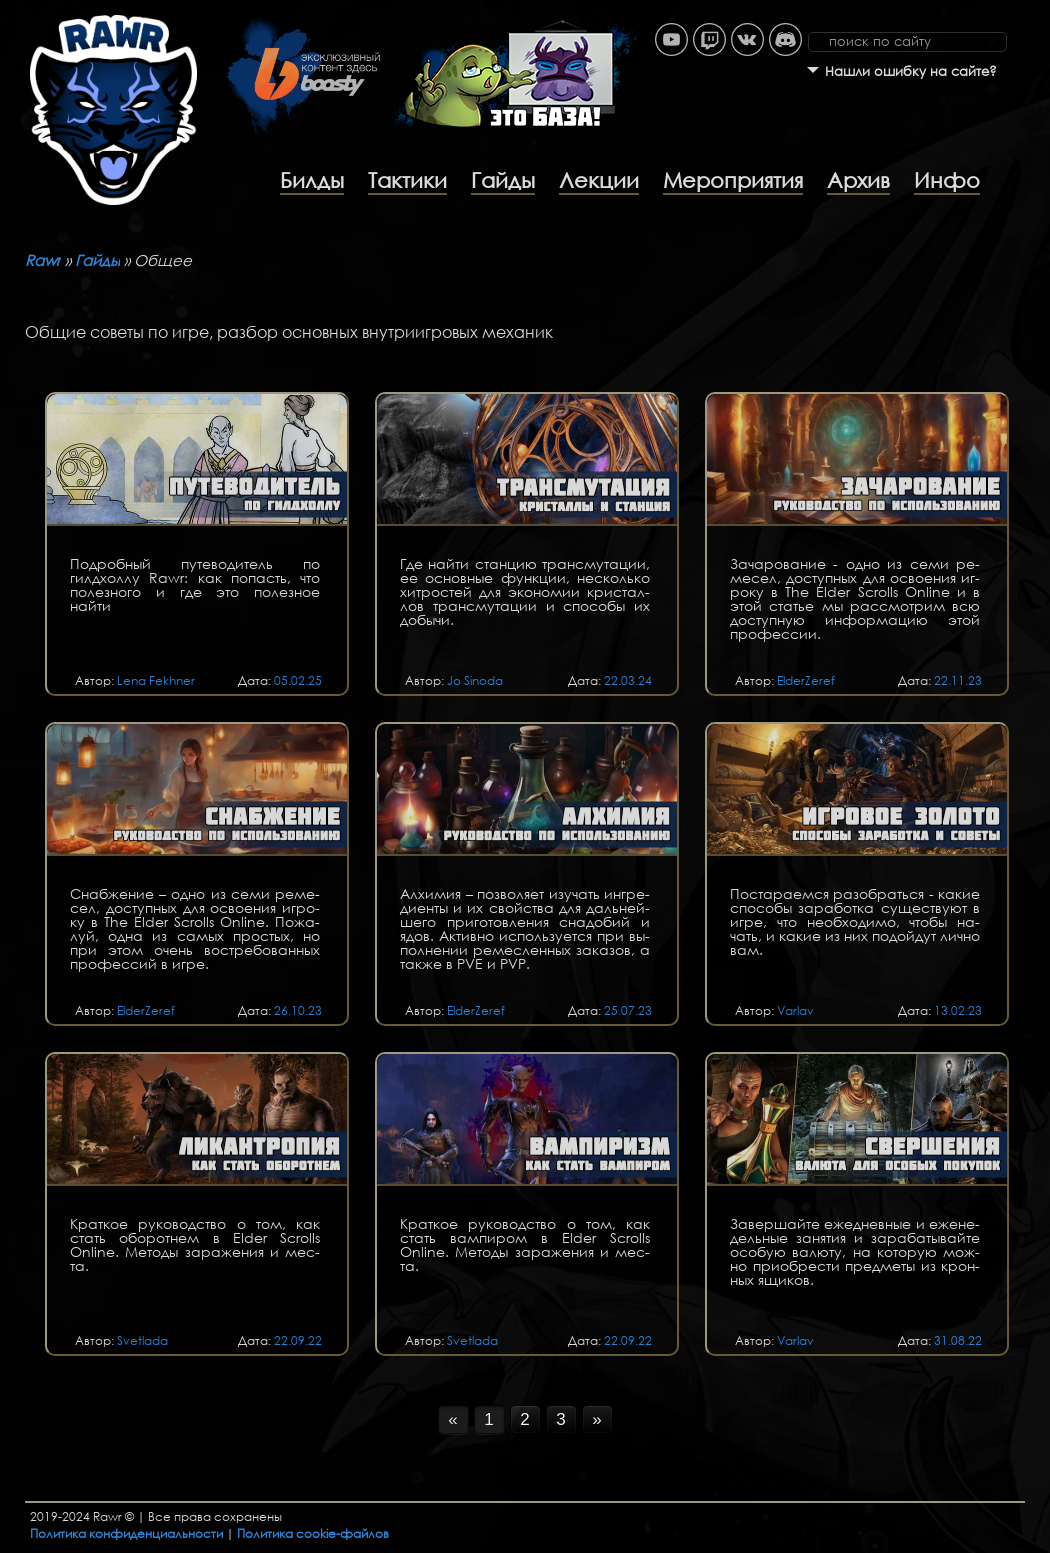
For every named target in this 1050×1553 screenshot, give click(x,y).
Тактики (407, 180)
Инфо (947, 180)
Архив (858, 180)
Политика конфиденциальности (126, 1533)
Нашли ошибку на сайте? (911, 71)
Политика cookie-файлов (313, 1533)
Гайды (503, 180)
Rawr (43, 260)
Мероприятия (733, 180)
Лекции (599, 180)
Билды (312, 180)
